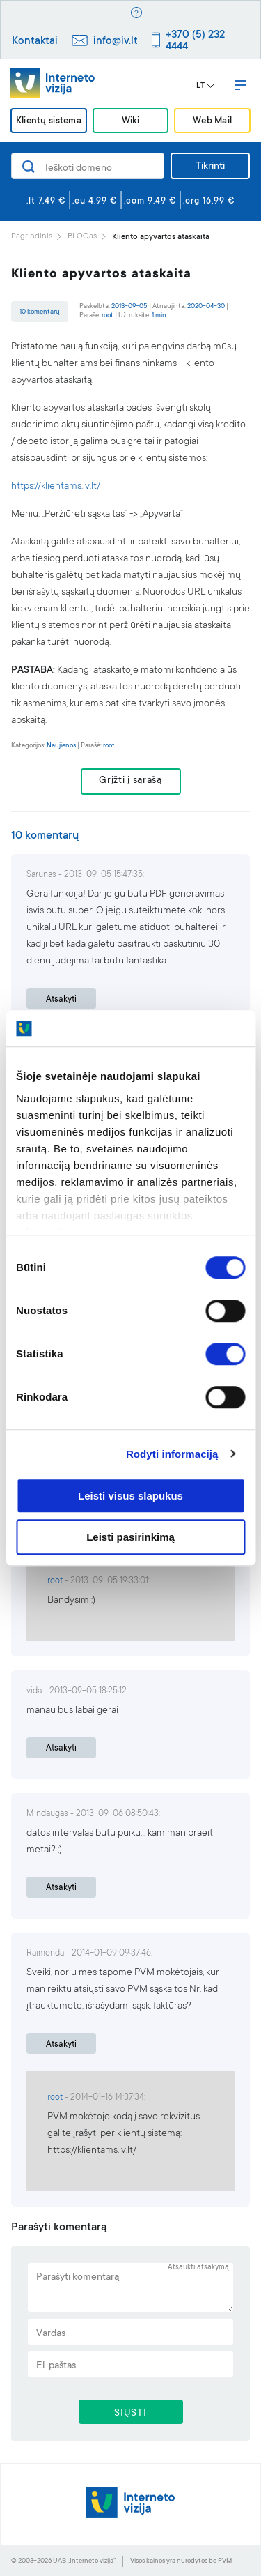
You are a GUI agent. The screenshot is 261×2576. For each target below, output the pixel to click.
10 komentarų (39, 312)
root (107, 315)
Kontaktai (35, 41)
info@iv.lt (115, 41)
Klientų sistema (48, 121)
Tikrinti (210, 166)
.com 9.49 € (150, 201)
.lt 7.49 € (46, 201)
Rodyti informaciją (172, 1454)
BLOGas (82, 236)
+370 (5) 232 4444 (195, 41)
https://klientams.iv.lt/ (55, 486)
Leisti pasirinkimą (130, 1537)
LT (205, 86)
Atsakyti (61, 1000)
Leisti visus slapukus (130, 1496)
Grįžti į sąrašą (130, 780)
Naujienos (61, 745)
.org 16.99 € (209, 201)
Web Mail (212, 121)
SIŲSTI (130, 2413)
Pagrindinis (31, 236)
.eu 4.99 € (95, 201)
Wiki (130, 121)
